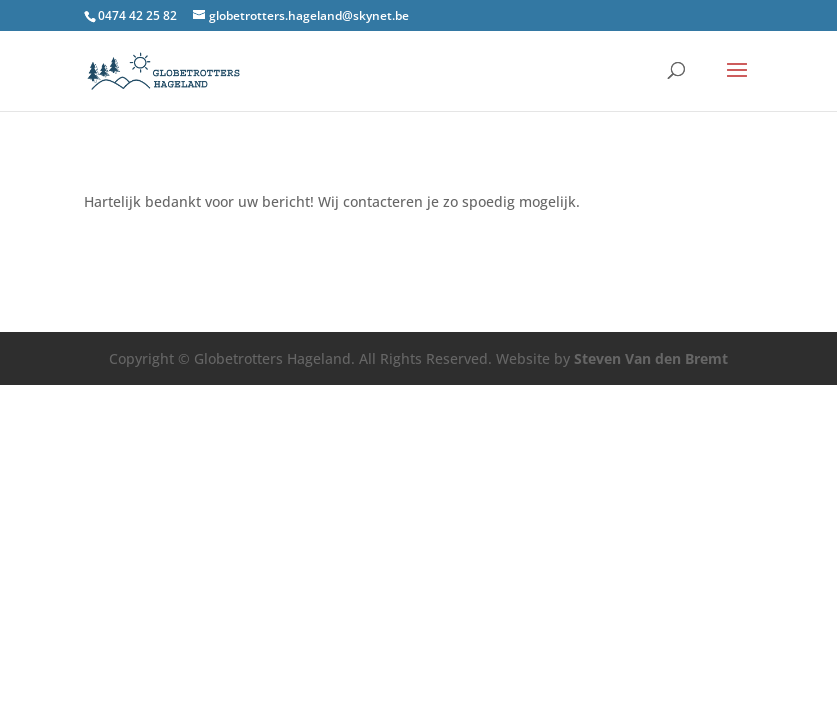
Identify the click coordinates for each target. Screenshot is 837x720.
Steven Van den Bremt (651, 358)
